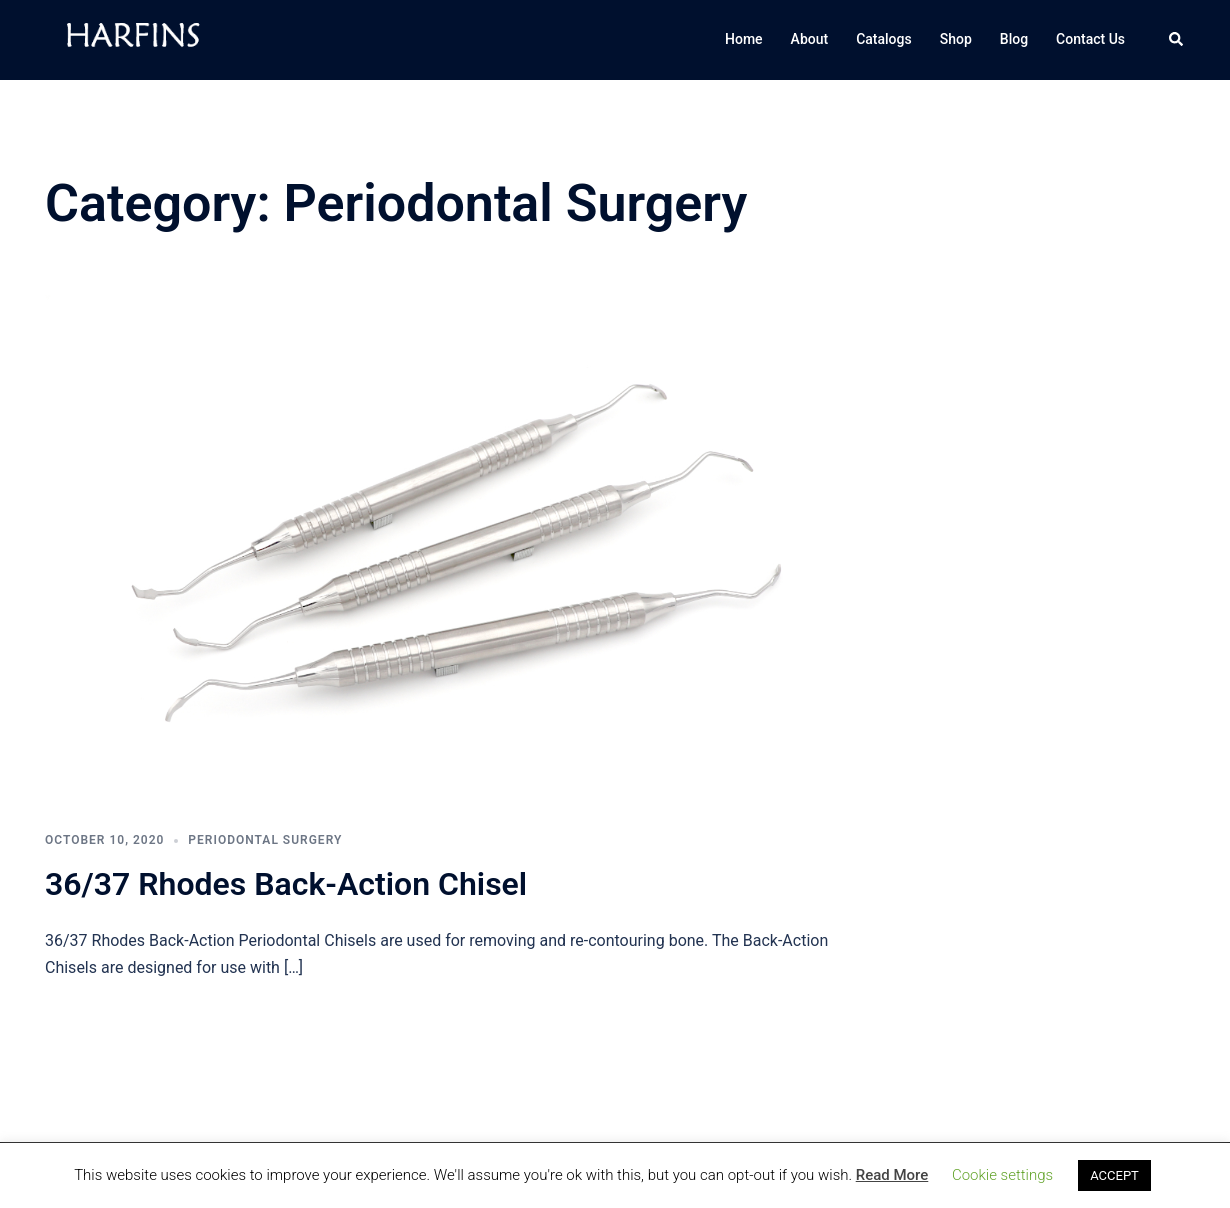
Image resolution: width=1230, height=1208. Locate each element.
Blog (1014, 39)
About (810, 39)
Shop (956, 39)
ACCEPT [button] (1114, 1175)
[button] (1177, 40)
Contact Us (1090, 39)
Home (744, 39)
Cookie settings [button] (1002, 1175)
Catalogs (884, 39)
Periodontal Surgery (265, 840)
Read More (892, 1175)
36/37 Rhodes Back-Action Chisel (286, 884)
